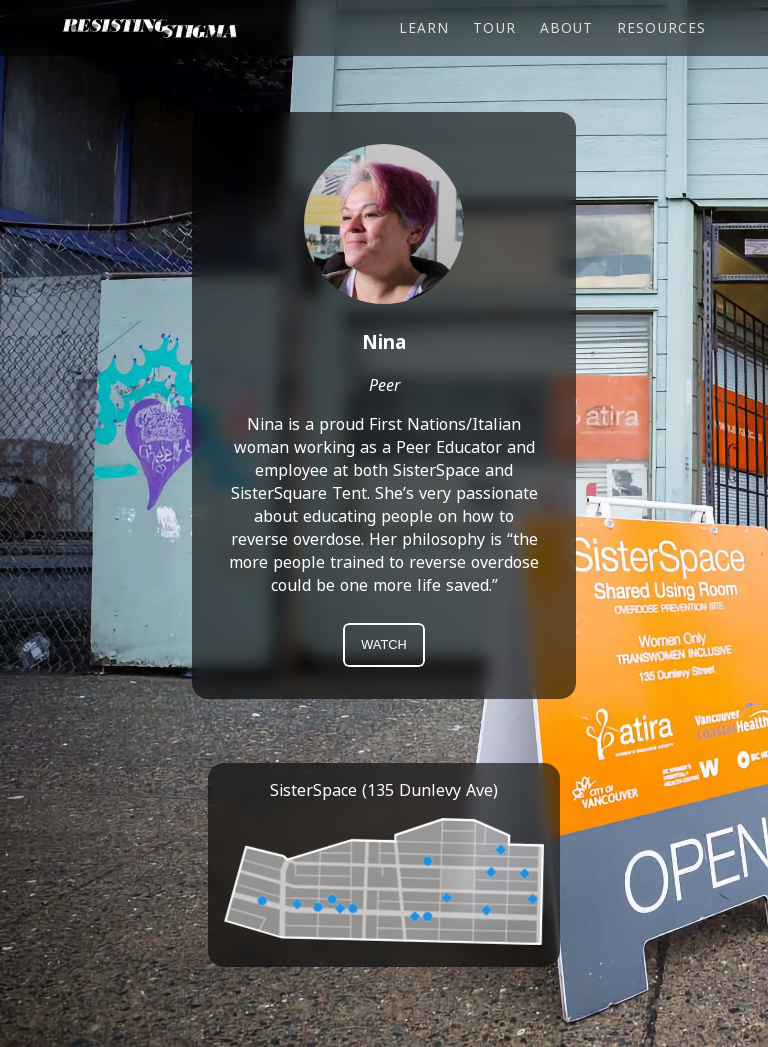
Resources (661, 28)
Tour (494, 28)
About (566, 28)
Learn (424, 28)
